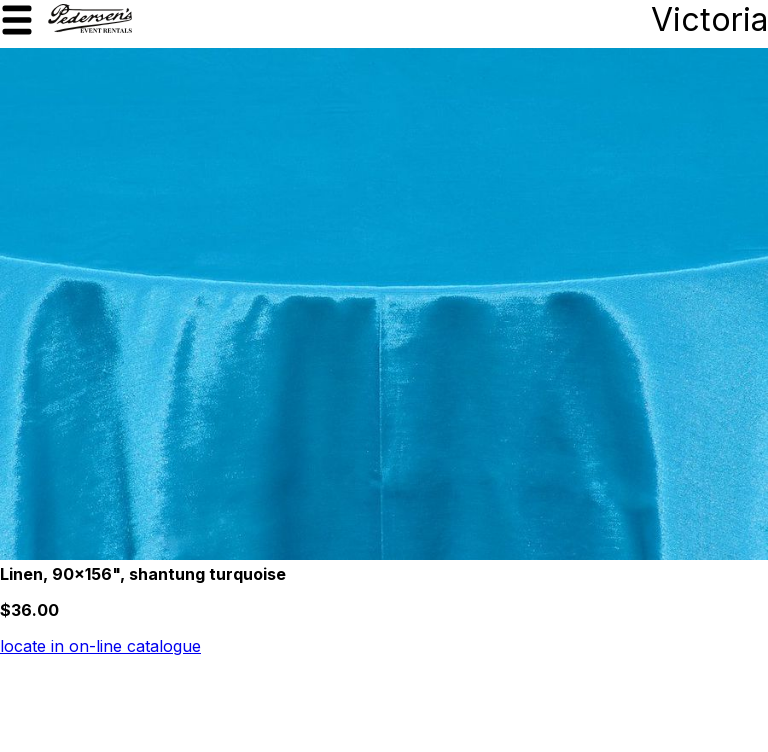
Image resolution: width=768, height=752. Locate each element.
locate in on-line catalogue (100, 646)
